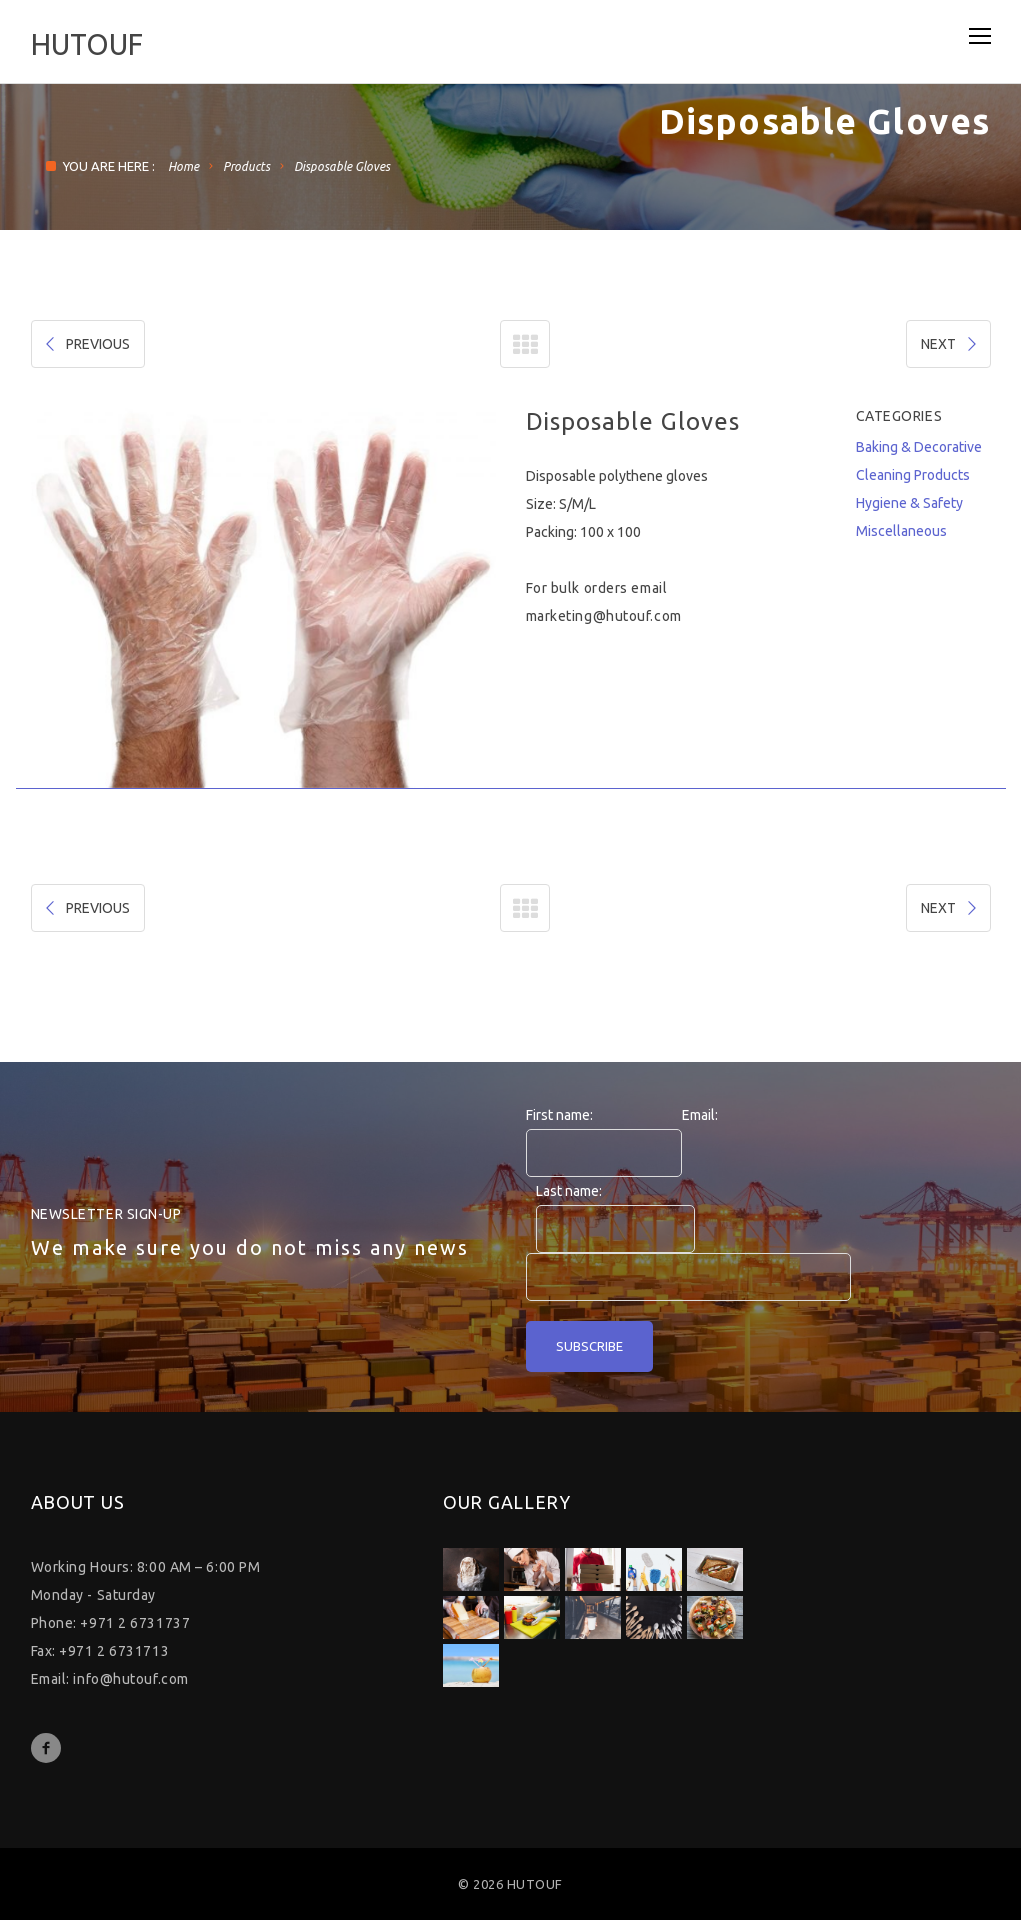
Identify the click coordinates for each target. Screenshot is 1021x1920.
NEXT (950, 344)
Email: (700, 1115)
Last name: (569, 1191)
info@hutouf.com (130, 1679)
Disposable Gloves (342, 166)
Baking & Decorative (919, 447)
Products (246, 166)
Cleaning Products (913, 475)
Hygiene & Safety (909, 503)
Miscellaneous (901, 531)
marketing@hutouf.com (604, 616)
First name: (559, 1115)
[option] (263, 598)
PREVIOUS (86, 344)
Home (183, 166)
